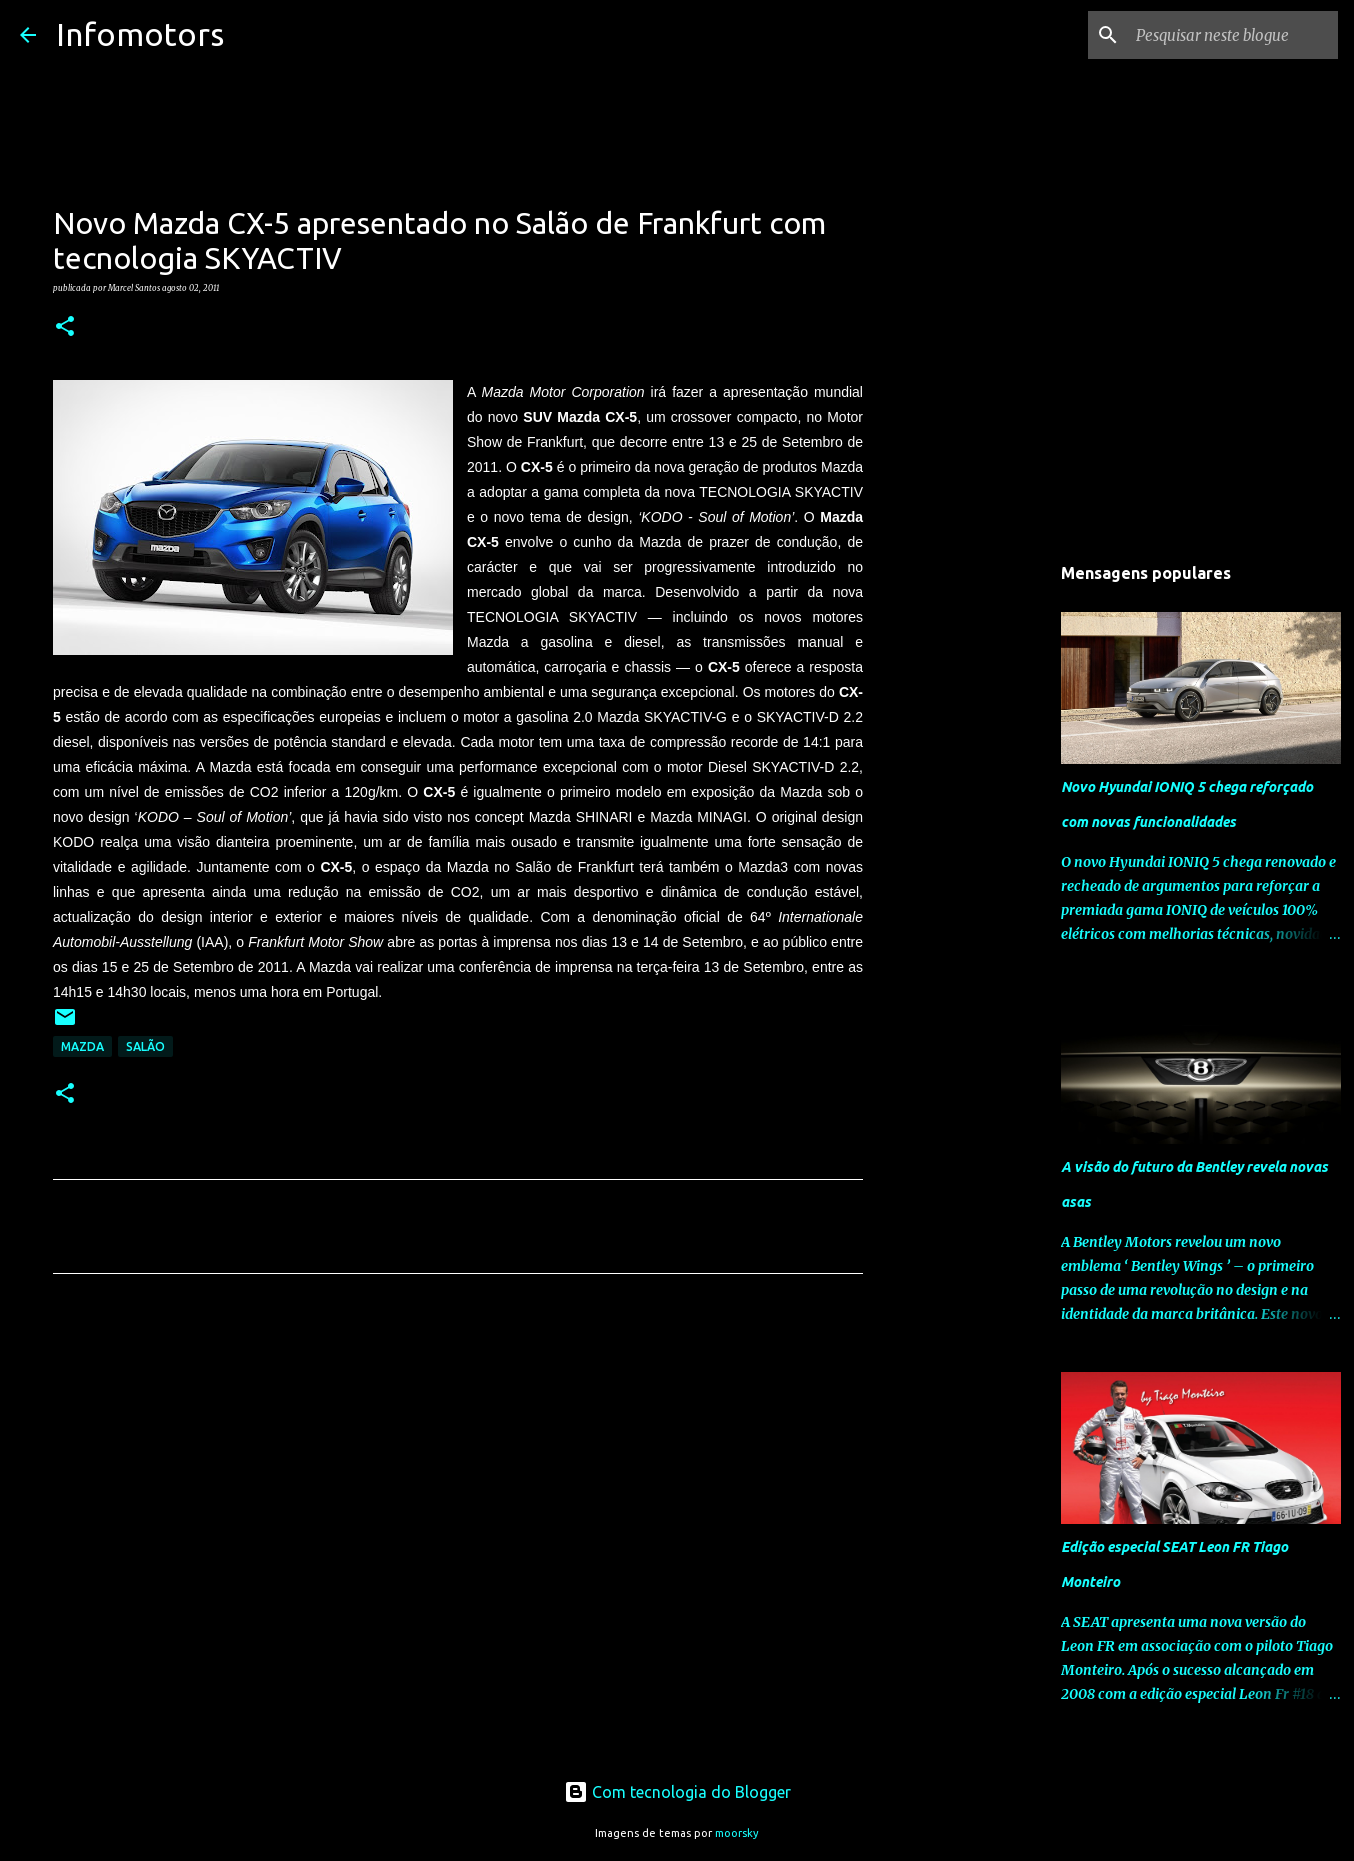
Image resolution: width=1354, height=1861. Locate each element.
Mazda (82, 1046)
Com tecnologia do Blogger (677, 1792)
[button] (65, 327)
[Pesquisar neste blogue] (1233, 35)
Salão (145, 1046)
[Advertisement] (458, 1476)
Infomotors (140, 34)
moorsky (737, 1833)
